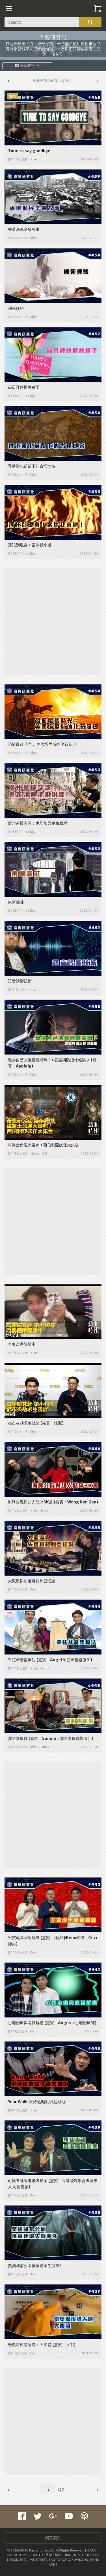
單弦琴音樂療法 (22, 1659)
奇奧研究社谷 (27, 66)
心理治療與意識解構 (26, 2022)
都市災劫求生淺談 (24, 1423)
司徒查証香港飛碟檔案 (27, 2180)
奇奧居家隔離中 (22, 1344)
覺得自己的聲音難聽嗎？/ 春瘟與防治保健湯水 (49, 1059)
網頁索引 (53, 2537)
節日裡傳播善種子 (24, 387)
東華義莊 (16, 902)
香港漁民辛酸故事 (24, 229)
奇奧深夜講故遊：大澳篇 (29, 2344)
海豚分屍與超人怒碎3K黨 (30, 1502)
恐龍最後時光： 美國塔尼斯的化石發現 (42, 744)
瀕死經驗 (16, 308)
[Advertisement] (53, 621)
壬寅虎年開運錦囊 (24, 1937)
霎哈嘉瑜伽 (18, 1738)
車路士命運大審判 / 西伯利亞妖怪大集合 (43, 1145)
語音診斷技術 (20, 981)
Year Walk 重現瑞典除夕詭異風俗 (38, 2101)
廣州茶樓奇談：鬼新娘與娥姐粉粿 (37, 823)
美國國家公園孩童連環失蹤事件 (35, 2265)
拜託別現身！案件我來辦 (29, 545)
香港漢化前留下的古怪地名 (31, 466)
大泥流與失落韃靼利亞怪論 (31, 1580)
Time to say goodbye (29, 150)
